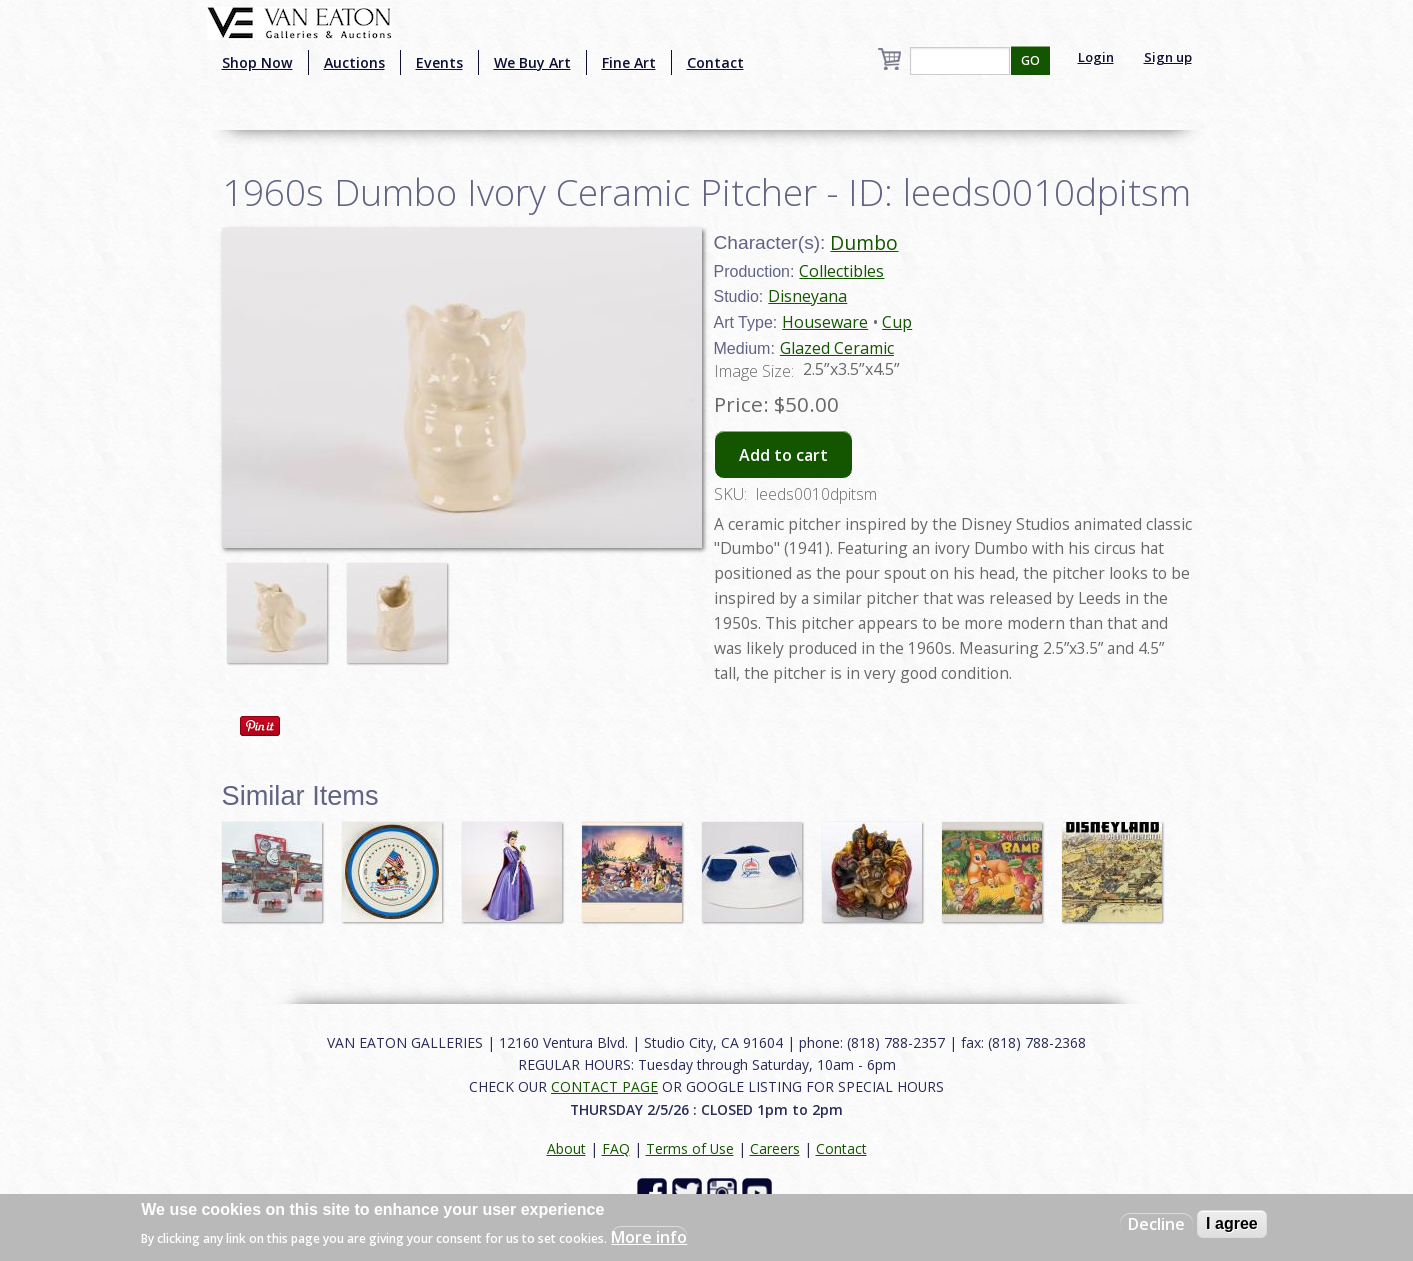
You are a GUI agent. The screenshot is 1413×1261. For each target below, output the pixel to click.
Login (1096, 57)
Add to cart (783, 455)
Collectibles (841, 271)
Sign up (1168, 57)
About (566, 1148)
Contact (715, 62)
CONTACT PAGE (604, 1086)
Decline (1156, 1224)
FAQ (616, 1148)
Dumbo (864, 242)
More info (649, 1237)
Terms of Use (690, 1148)
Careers (775, 1148)
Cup (897, 322)
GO (1030, 60)
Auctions (354, 62)
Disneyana (807, 296)
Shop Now (257, 62)
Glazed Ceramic (837, 348)
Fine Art (629, 62)
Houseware (825, 322)
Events (439, 62)
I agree (1232, 1223)
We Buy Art (532, 62)
